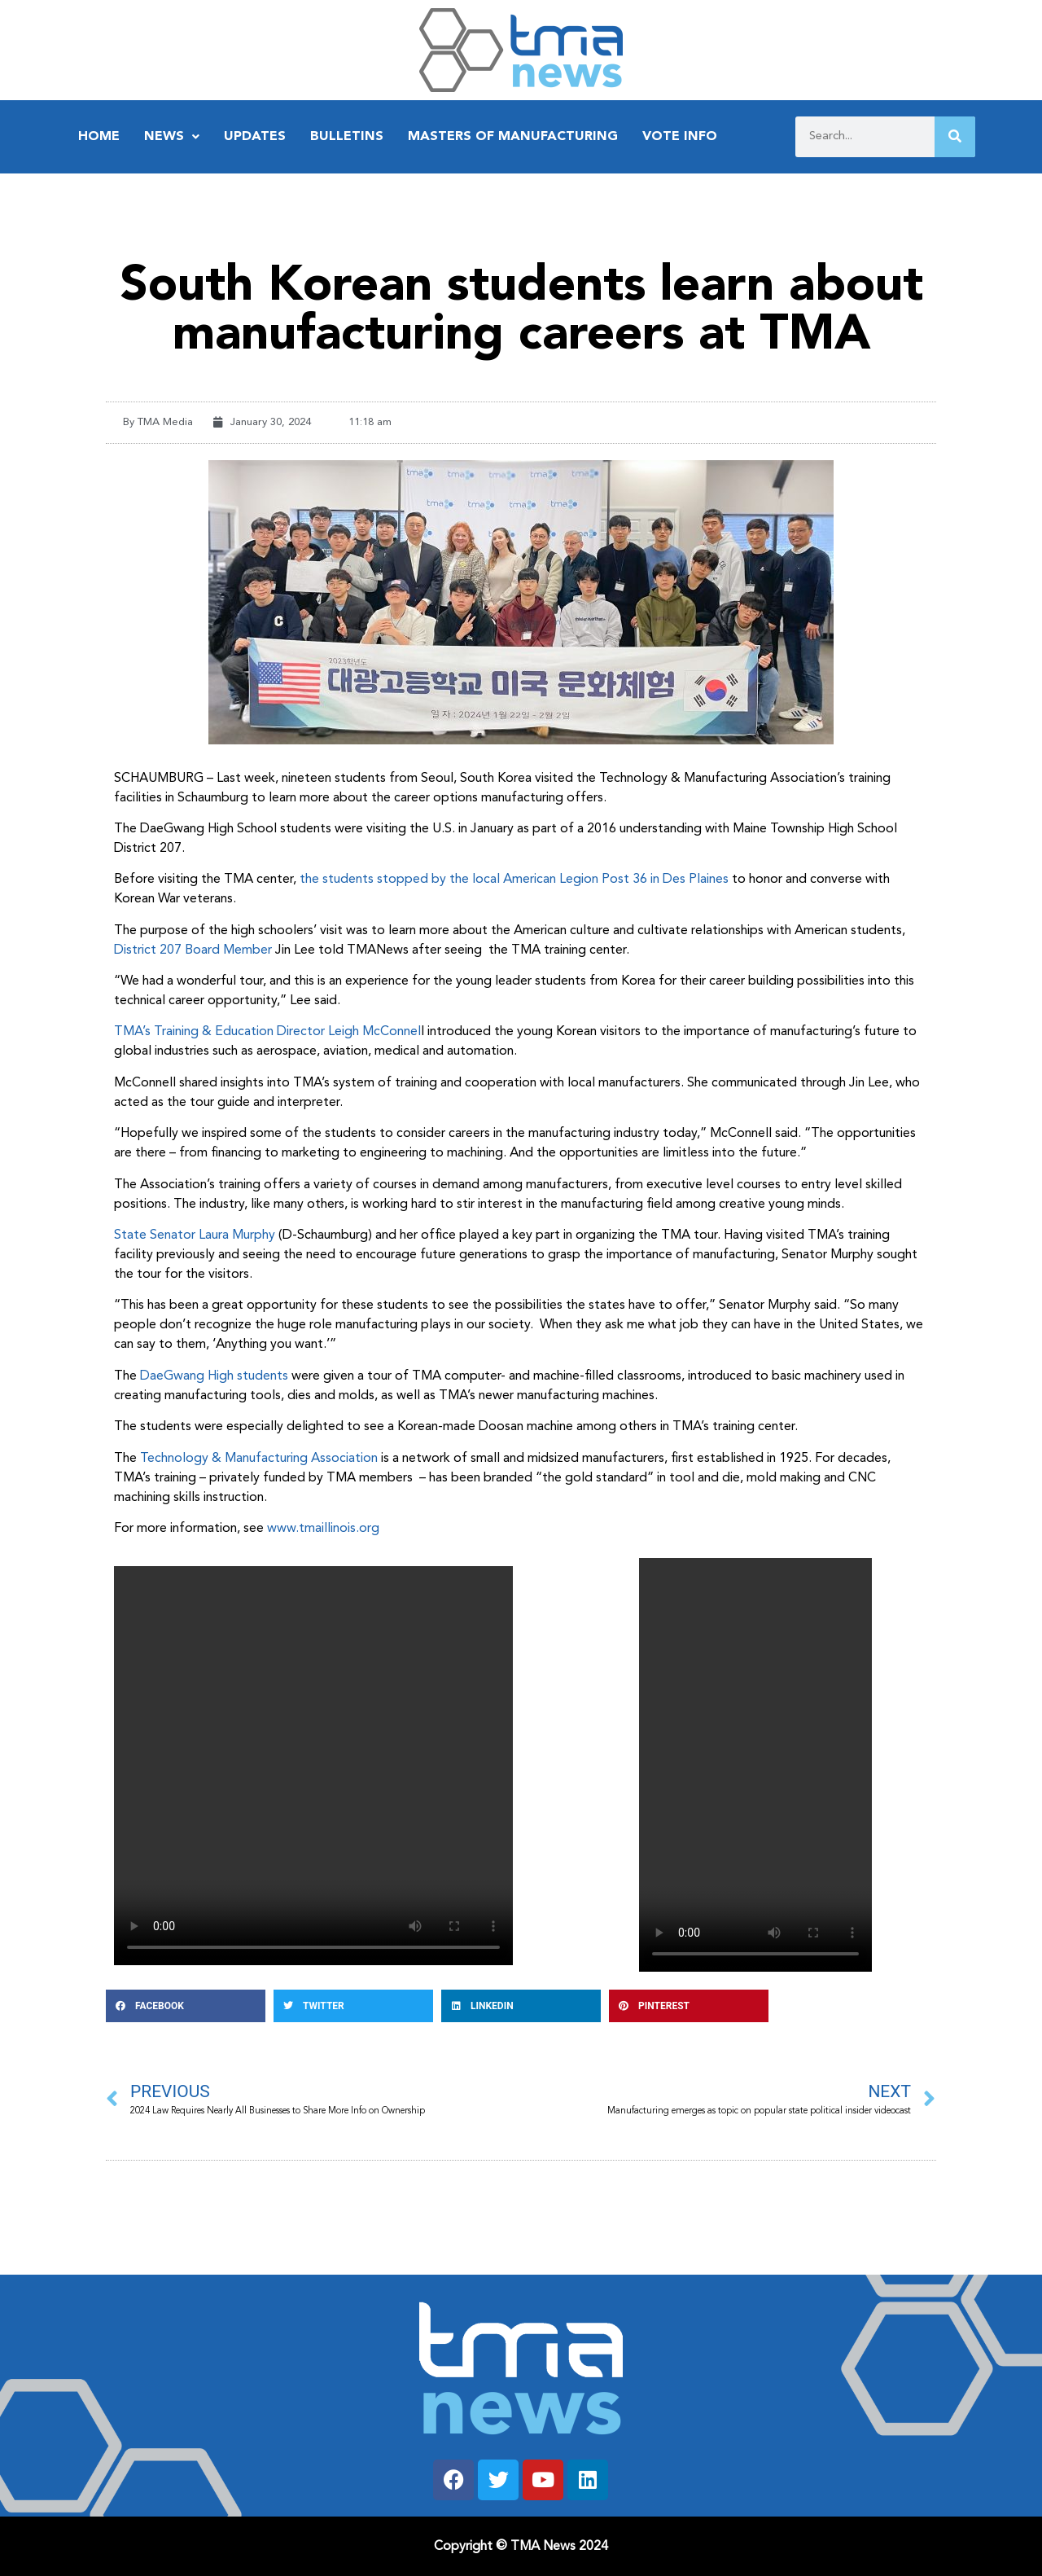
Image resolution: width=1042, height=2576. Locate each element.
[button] (185, 2006)
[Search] (955, 136)
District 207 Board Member (193, 950)
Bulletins (346, 136)
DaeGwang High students (214, 1376)
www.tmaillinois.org (325, 1528)
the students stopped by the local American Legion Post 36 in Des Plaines (514, 879)
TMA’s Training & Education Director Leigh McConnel (267, 1031)
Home (99, 136)
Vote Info (679, 136)
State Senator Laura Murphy (194, 1235)
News (171, 136)
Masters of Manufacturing (513, 136)
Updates (255, 136)
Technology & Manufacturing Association (259, 1458)
